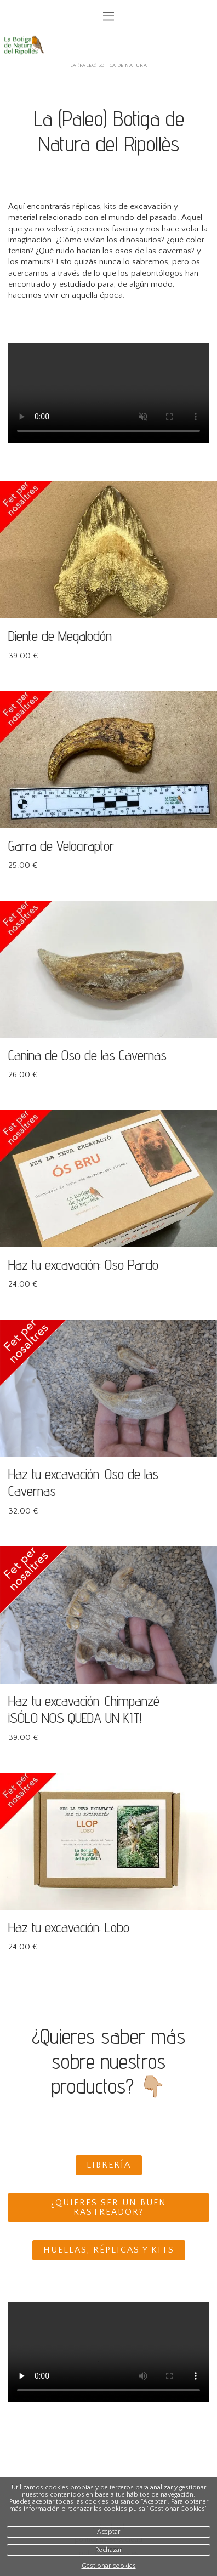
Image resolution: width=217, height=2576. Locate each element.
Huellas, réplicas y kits (108, 2250)
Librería (109, 2165)
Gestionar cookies (109, 2565)
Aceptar (108, 2531)
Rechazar (108, 2550)
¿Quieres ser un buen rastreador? (109, 2207)
